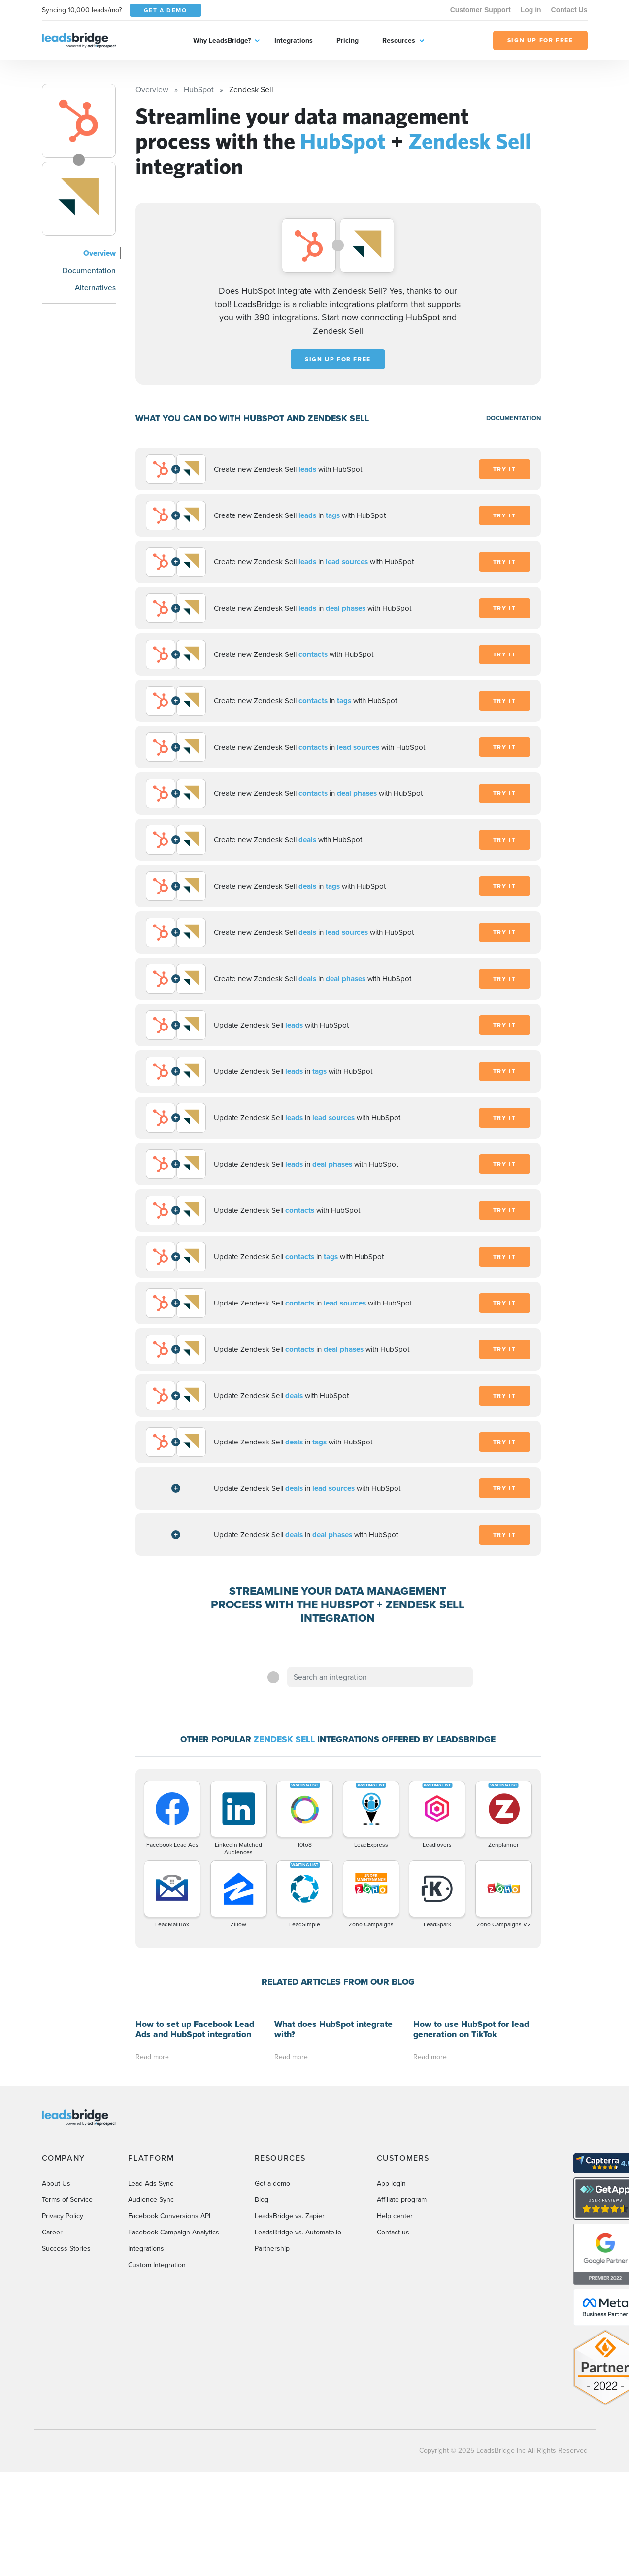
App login (391, 2183)
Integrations (293, 40)
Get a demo (272, 2183)
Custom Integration (157, 2265)
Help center (395, 2216)
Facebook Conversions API (169, 2216)
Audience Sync (151, 2200)
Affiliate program (402, 2200)
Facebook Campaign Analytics (173, 2232)
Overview (99, 253)
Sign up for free (338, 359)
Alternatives (95, 287)
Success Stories (66, 2248)
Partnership (272, 2248)
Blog (261, 2200)
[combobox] (380, 1677)
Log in (531, 10)
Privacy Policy (62, 2216)
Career (52, 2232)
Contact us (393, 2232)
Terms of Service (67, 2200)
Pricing (347, 40)
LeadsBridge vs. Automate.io (298, 2232)
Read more (152, 2057)
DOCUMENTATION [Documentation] (513, 418)
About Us (56, 2183)
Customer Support (480, 10)
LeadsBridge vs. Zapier (290, 2216)
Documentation (89, 270)
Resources (398, 40)
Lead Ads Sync (150, 2183)
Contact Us (569, 10)
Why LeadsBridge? (222, 40)
